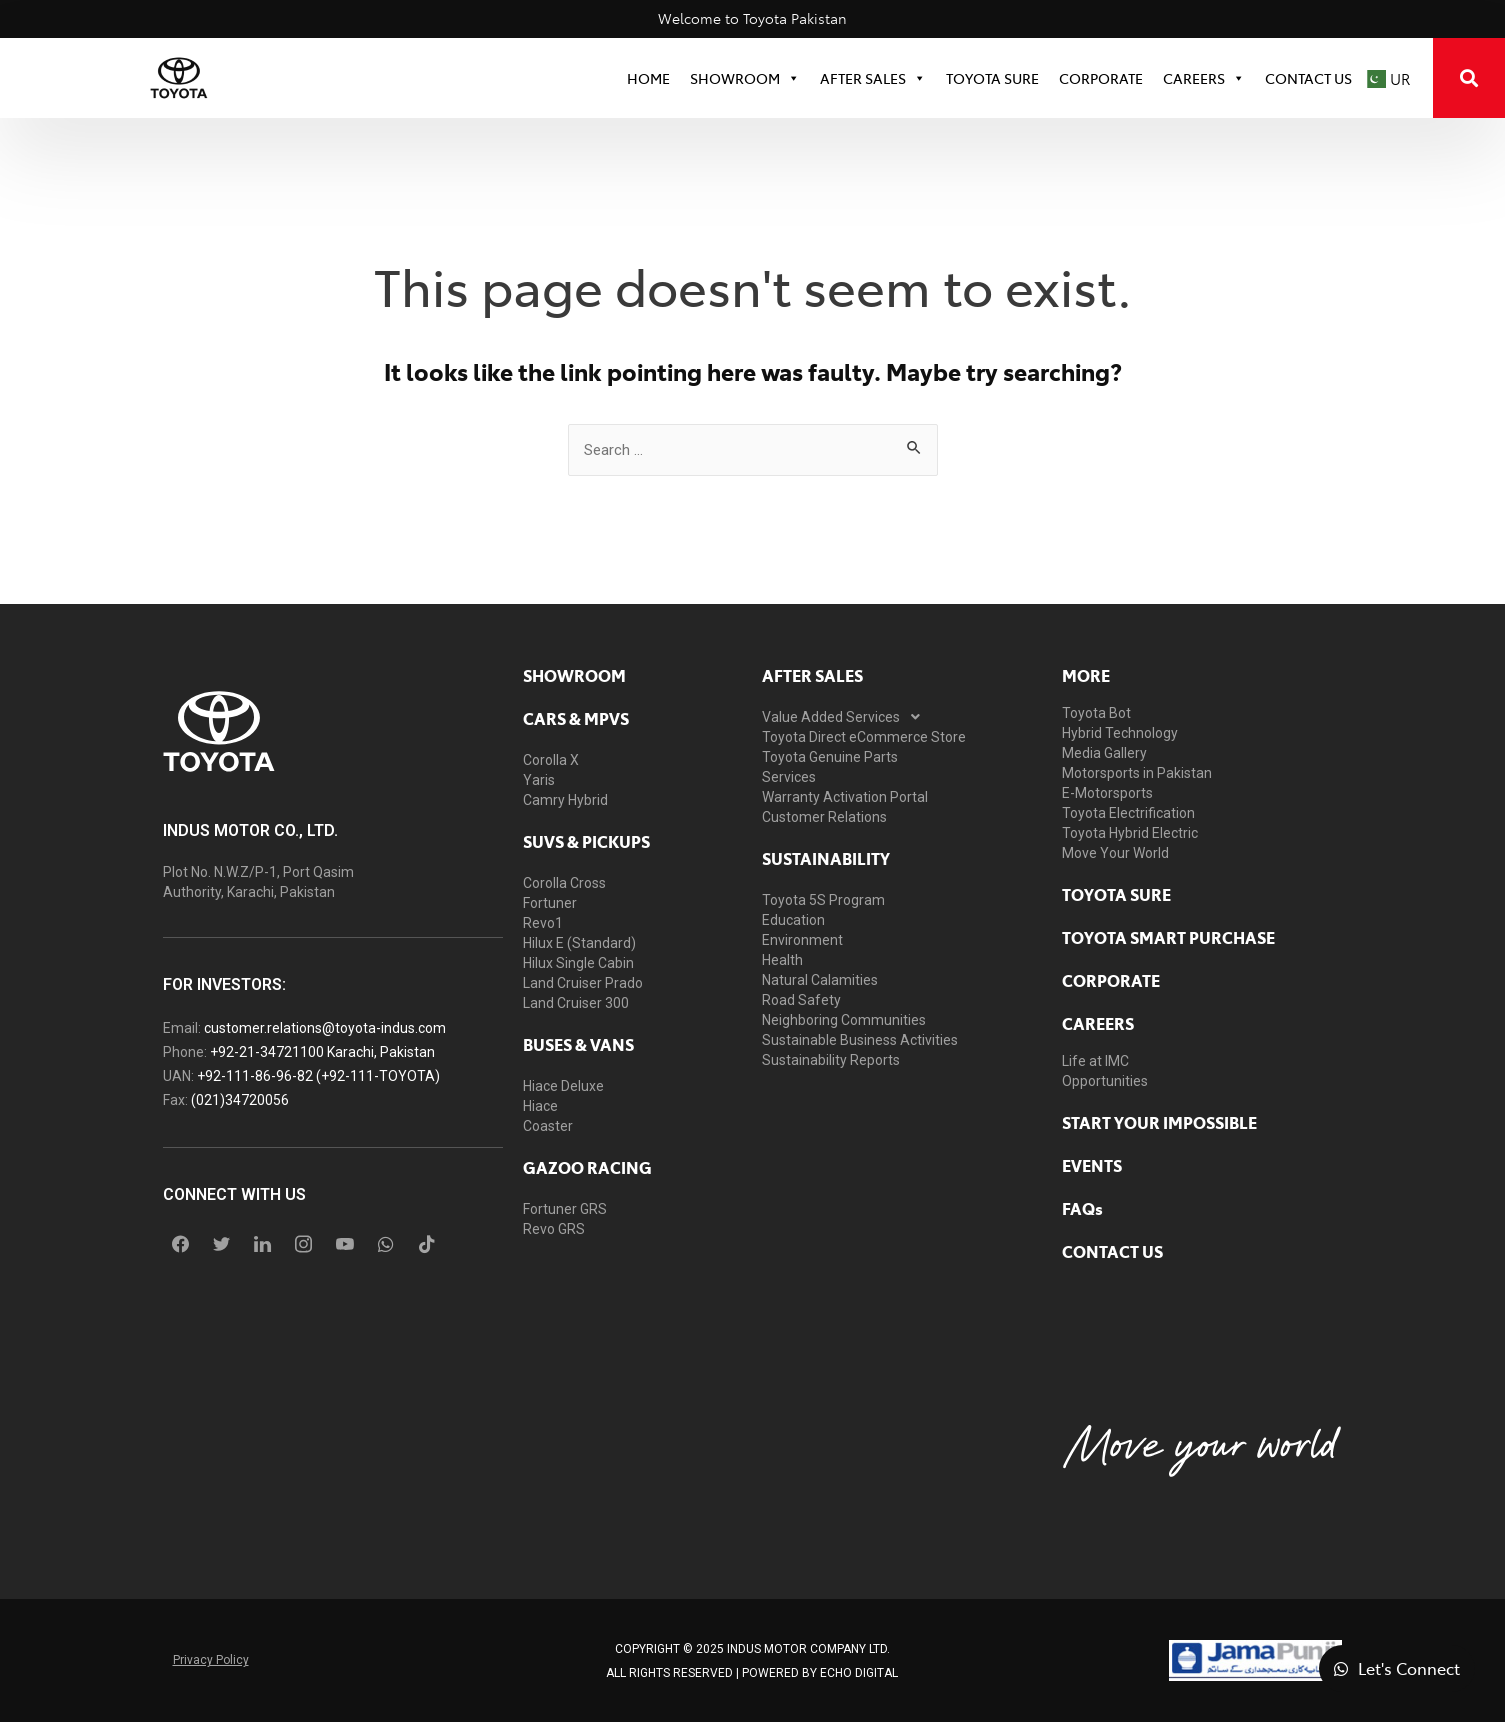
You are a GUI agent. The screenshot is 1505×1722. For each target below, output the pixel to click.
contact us (1112, 1251)
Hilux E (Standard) (579, 943)
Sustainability (826, 858)
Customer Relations (824, 817)
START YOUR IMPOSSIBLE (1159, 1122)
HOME (648, 78)
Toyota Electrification (1128, 813)
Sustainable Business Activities (860, 1040)
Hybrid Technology (1120, 733)
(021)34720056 (240, 1100)
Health (782, 960)
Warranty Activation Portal (845, 797)
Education (793, 920)
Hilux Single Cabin (578, 963)
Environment (802, 940)
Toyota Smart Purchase (1168, 937)
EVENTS (1092, 1165)
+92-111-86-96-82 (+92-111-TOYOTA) (318, 1076)
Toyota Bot (1096, 713)
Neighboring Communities (844, 1020)
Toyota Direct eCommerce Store (864, 737)
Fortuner (550, 903)
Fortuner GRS (565, 1209)
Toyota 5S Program (823, 900)
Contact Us (1308, 78)
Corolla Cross (564, 883)
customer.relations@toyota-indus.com (325, 1028)
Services (789, 777)
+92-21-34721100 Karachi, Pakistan (322, 1052)
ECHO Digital (859, 1673)
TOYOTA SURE (992, 78)
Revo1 (543, 923)
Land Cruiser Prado (583, 983)
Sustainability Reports (831, 1060)
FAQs (1082, 1208)
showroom (574, 675)
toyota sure (1116, 894)
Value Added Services (846, 717)
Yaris (539, 780)
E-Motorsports (1107, 793)
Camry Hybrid (565, 800)
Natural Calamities (820, 980)
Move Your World (1115, 853)
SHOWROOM (745, 78)
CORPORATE (1101, 78)
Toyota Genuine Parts (830, 757)
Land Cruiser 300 (576, 1003)
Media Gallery (1104, 753)
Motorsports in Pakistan (1137, 773)
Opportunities (1105, 1081)
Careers (1204, 78)
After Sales (873, 78)
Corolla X (551, 760)
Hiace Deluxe (563, 1086)
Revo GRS (554, 1229)
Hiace (540, 1106)
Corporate (1111, 980)
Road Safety (801, 1000)
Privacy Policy (211, 1660)
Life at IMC (1095, 1061)
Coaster (548, 1126)
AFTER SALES (812, 675)
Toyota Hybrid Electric (1130, 833)
